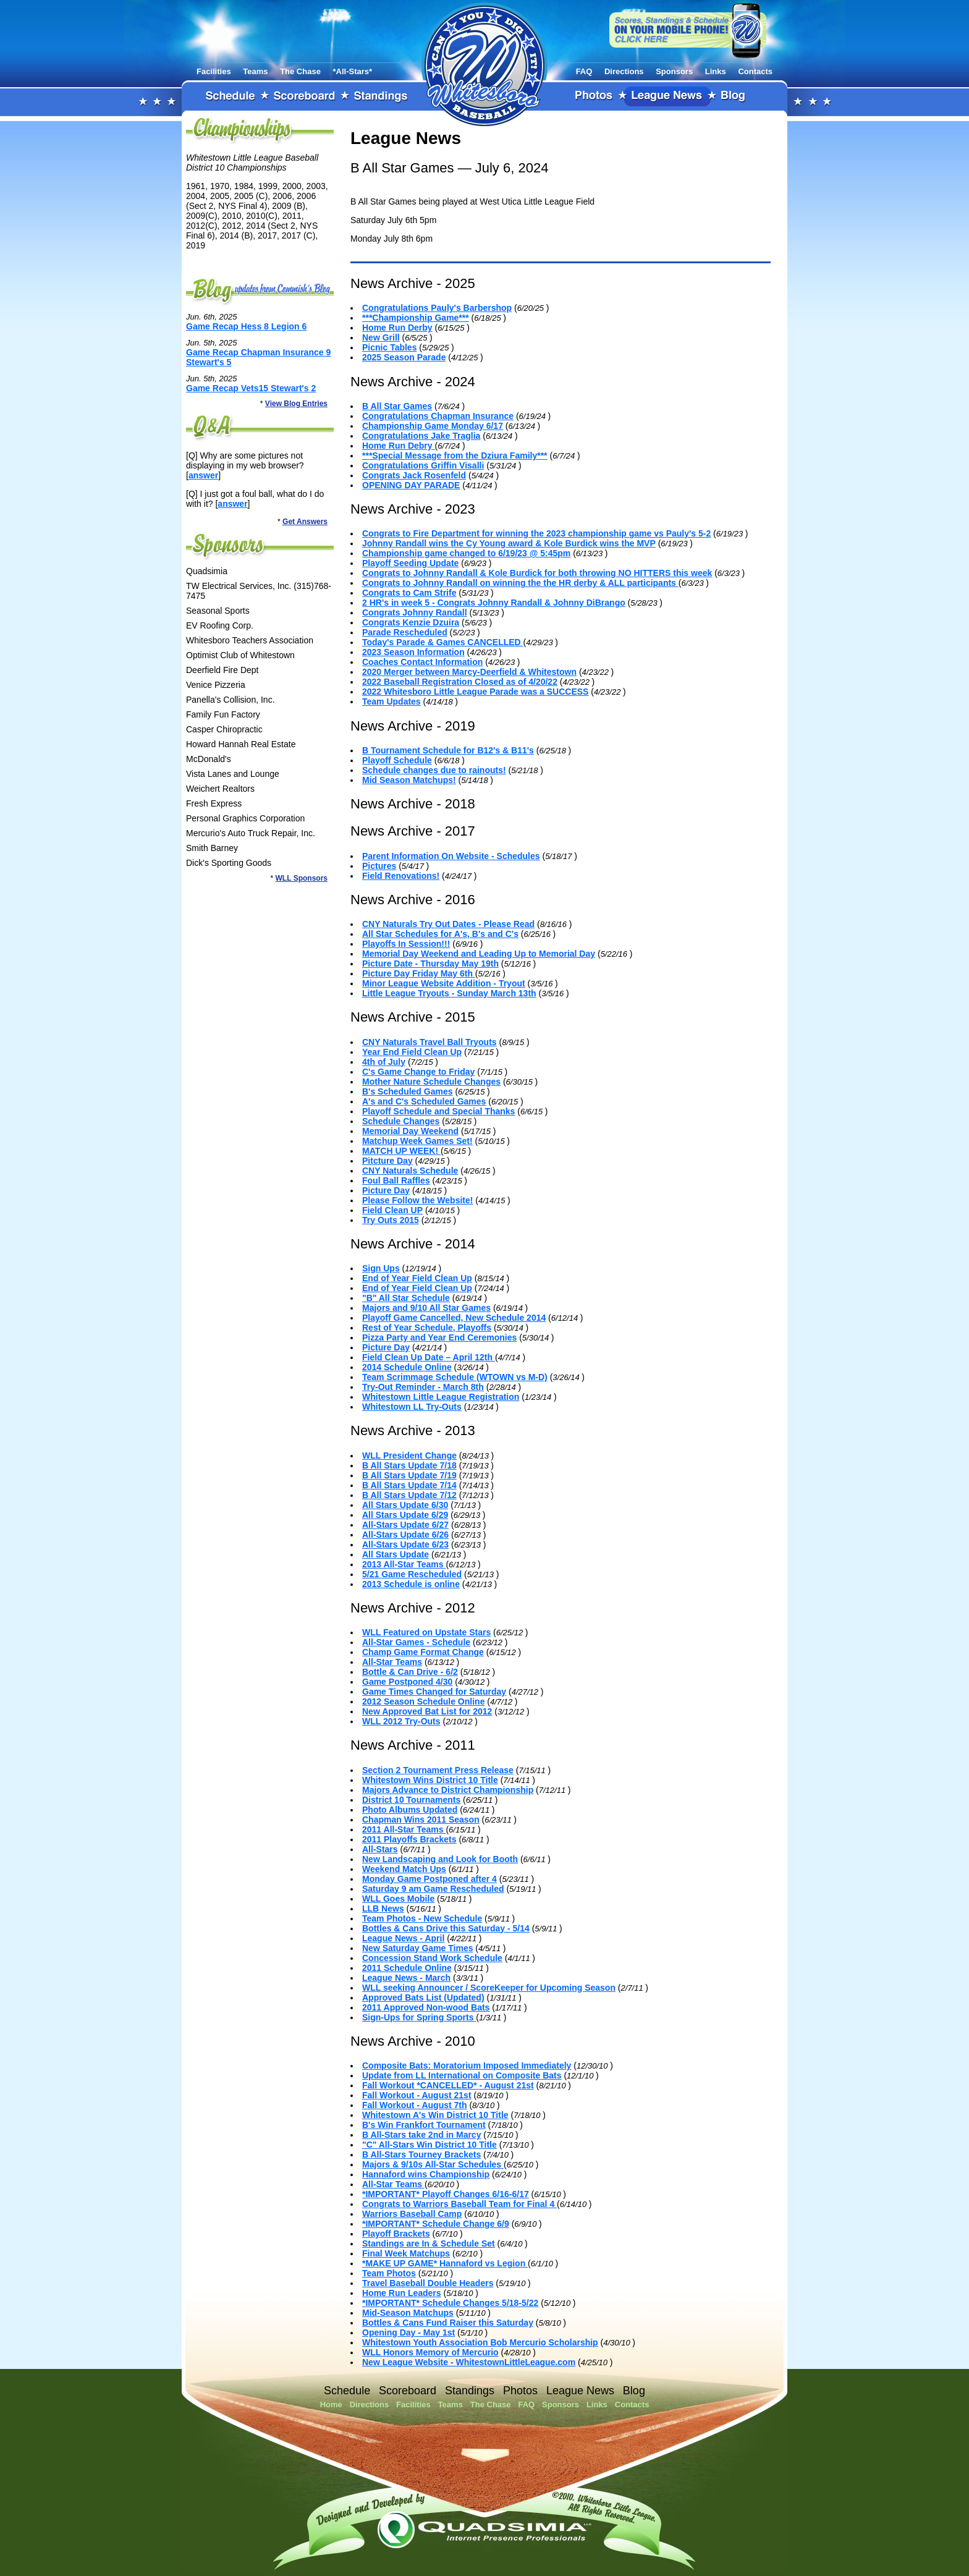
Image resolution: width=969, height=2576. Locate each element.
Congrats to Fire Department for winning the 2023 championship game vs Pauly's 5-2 (536, 533)
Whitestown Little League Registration (440, 1397)
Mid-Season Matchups (408, 2313)
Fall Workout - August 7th (414, 2105)
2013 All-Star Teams (404, 1564)
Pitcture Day (387, 1161)
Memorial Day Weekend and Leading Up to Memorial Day (478, 954)
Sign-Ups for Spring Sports (419, 2017)
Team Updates (391, 701)
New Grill (381, 337)
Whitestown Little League (484, 64)
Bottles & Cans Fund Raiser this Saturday (447, 2323)
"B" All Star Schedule (406, 1298)
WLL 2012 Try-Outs (401, 1721)
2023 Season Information (413, 652)
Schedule (230, 96)
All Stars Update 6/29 (405, 1515)
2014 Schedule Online (407, 1367)
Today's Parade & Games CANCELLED (442, 642)
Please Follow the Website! (417, 1200)
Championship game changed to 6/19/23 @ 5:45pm (466, 553)
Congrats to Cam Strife (409, 593)
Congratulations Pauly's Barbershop (437, 308)
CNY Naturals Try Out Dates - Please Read (448, 924)
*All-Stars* (353, 71)
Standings (381, 96)
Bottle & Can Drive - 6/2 (410, 1672)
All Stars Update (395, 1554)
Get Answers (305, 521)
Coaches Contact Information (422, 662)
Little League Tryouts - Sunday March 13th (449, 993)
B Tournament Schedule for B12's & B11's (448, 750)
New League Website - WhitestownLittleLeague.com (468, 2362)
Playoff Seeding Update (410, 563)
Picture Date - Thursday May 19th (430, 963)
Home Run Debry (398, 446)
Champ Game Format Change (423, 1652)
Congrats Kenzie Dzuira (410, 622)
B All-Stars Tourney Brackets (421, 2154)
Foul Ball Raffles (396, 1180)
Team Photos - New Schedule (422, 1918)
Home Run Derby (397, 328)
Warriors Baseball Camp (412, 2214)
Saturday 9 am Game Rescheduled (433, 1889)
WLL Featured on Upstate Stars (426, 1632)
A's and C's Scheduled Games (424, 1101)
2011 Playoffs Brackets (409, 1839)
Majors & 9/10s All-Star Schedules (433, 2164)
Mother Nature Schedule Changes (431, 1082)
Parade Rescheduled (404, 632)
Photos (594, 96)
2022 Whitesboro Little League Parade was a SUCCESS (475, 692)
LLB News (383, 1908)
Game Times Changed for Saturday (434, 1692)
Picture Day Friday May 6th (418, 973)
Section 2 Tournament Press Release (438, 1770)
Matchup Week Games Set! (417, 1141)
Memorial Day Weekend (410, 1131)
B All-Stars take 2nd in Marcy (421, 2135)
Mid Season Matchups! (409, 780)
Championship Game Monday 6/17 (432, 426)
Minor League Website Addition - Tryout (443, 983)
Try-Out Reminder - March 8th (423, 1387)
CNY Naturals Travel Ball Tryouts (429, 1042)
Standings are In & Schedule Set (428, 2243)
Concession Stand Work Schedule (432, 1958)
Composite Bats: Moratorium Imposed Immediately (466, 2065)
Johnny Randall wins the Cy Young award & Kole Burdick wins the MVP (509, 543)
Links (715, 71)
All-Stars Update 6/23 (405, 1544)
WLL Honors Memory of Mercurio (430, 2352)
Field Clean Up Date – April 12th (428, 1357)
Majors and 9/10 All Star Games (426, 1308)
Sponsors (674, 71)
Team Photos (389, 2273)
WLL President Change (409, 1455)
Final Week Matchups (406, 2253)
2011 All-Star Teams (404, 1829)
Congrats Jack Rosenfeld (414, 475)
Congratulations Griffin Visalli (423, 465)
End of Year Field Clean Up (417, 1278)
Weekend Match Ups (404, 1869)
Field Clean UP (392, 1210)
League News (667, 96)
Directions (624, 71)
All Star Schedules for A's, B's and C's (440, 934)
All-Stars (380, 1849)
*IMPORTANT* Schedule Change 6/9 (435, 2224)
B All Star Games (397, 406)
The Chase (300, 71)
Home (331, 2404)
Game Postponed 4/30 (407, 1682)
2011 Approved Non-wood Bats (425, 2007)
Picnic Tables (389, 347)
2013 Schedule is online (411, 1584)
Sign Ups (381, 1268)
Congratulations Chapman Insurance (438, 416)
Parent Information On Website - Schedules (451, 856)
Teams (255, 71)
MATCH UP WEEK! (401, 1151)
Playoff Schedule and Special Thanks (438, 1111)
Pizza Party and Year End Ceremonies (439, 1337)
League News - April (403, 1938)
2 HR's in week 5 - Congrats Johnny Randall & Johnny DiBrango (493, 603)
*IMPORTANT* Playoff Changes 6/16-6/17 (445, 2194)
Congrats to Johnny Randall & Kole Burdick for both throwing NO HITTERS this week (537, 573)
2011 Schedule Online (407, 1968)
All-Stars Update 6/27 (405, 1525)
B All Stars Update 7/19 (409, 1475)
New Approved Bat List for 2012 (427, 1711)
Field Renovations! (400, 876)
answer (203, 475)
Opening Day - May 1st (408, 2332)
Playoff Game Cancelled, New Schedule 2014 (454, 1318)
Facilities (214, 71)
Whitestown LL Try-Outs (412, 1407)
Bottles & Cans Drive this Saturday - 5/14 (446, 1928)
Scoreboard (304, 96)
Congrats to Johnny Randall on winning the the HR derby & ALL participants (520, 583)
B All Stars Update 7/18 (409, 1465)
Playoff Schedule (397, 760)
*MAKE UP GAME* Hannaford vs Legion (445, 2263)
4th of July (383, 1062)
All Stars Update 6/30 (405, 1505)
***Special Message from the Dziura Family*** (455, 455)
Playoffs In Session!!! (406, 944)
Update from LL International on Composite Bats (462, 2075)
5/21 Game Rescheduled (412, 1574)
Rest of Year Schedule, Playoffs (426, 1327)
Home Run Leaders (401, 2293)
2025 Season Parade (404, 357)
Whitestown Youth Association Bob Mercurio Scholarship (480, 2342)
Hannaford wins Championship (425, 2174)
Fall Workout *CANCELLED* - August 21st (448, 2085)
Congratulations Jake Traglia (421, 436)
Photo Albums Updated (409, 1810)
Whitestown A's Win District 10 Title (435, 2115)
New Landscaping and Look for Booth (440, 1859)
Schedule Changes (400, 1121)
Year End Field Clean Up (412, 1052)
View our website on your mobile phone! (687, 30)
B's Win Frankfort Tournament (424, 2125)
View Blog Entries (296, 403)
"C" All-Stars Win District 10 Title (429, 2145)
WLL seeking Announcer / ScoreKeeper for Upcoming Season (489, 1988)
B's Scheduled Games (407, 1091)
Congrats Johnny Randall (414, 612)
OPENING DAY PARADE (411, 485)
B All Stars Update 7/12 (409, 1495)
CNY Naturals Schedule (410, 1171)
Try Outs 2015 (390, 1220)
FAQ (584, 71)
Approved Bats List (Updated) (423, 1997)
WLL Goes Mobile (398, 1899)
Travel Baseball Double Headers (427, 2283)
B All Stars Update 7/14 (409, 1485)
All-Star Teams (392, 1662)
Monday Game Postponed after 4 (429, 1879)
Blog (733, 96)
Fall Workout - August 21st (417, 2095)
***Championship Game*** (415, 318)
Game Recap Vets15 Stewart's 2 (251, 388)
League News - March (406, 1978)
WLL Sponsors (302, 878)
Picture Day (386, 1190)
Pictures (379, 866)
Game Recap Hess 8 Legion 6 (246, 326)
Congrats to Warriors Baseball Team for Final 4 (459, 2204)
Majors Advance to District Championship (447, 1790)
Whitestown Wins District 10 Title (430, 1780)
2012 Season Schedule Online (423, 1701)
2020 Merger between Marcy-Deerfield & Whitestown (469, 672)
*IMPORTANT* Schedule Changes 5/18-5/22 (450, 2303)
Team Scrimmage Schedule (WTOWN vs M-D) (455, 1377)
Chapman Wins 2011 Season (421, 1819)
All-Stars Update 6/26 (405, 1535)
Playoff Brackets (396, 2234)
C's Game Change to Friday (418, 1072)
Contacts (755, 71)
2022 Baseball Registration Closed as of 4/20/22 (459, 682)
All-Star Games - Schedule (416, 1642)
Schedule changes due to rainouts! (434, 770)
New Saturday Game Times (417, 1948)
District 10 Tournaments (411, 1800)
